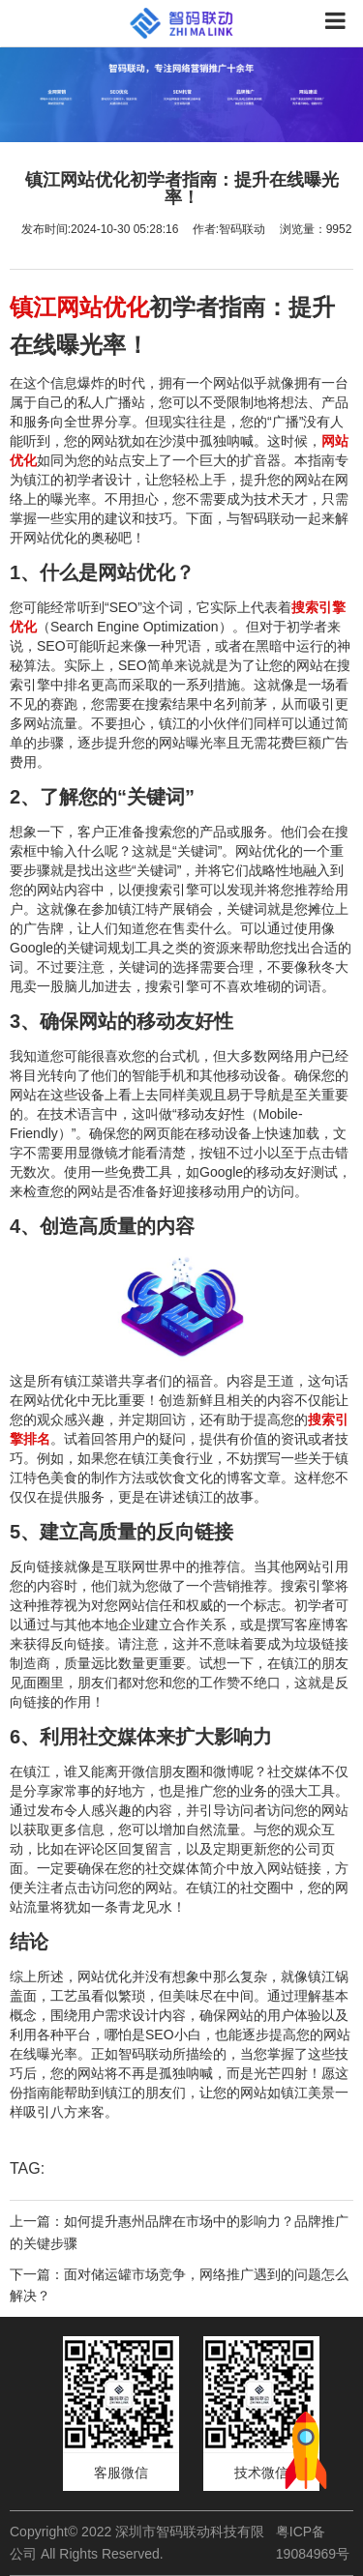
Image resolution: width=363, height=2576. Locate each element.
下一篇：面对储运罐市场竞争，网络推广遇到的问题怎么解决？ (179, 2285)
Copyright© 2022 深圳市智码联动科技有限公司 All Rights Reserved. (137, 2542)
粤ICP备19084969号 (312, 2542)
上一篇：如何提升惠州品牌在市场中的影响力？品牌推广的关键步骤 (179, 2231)
